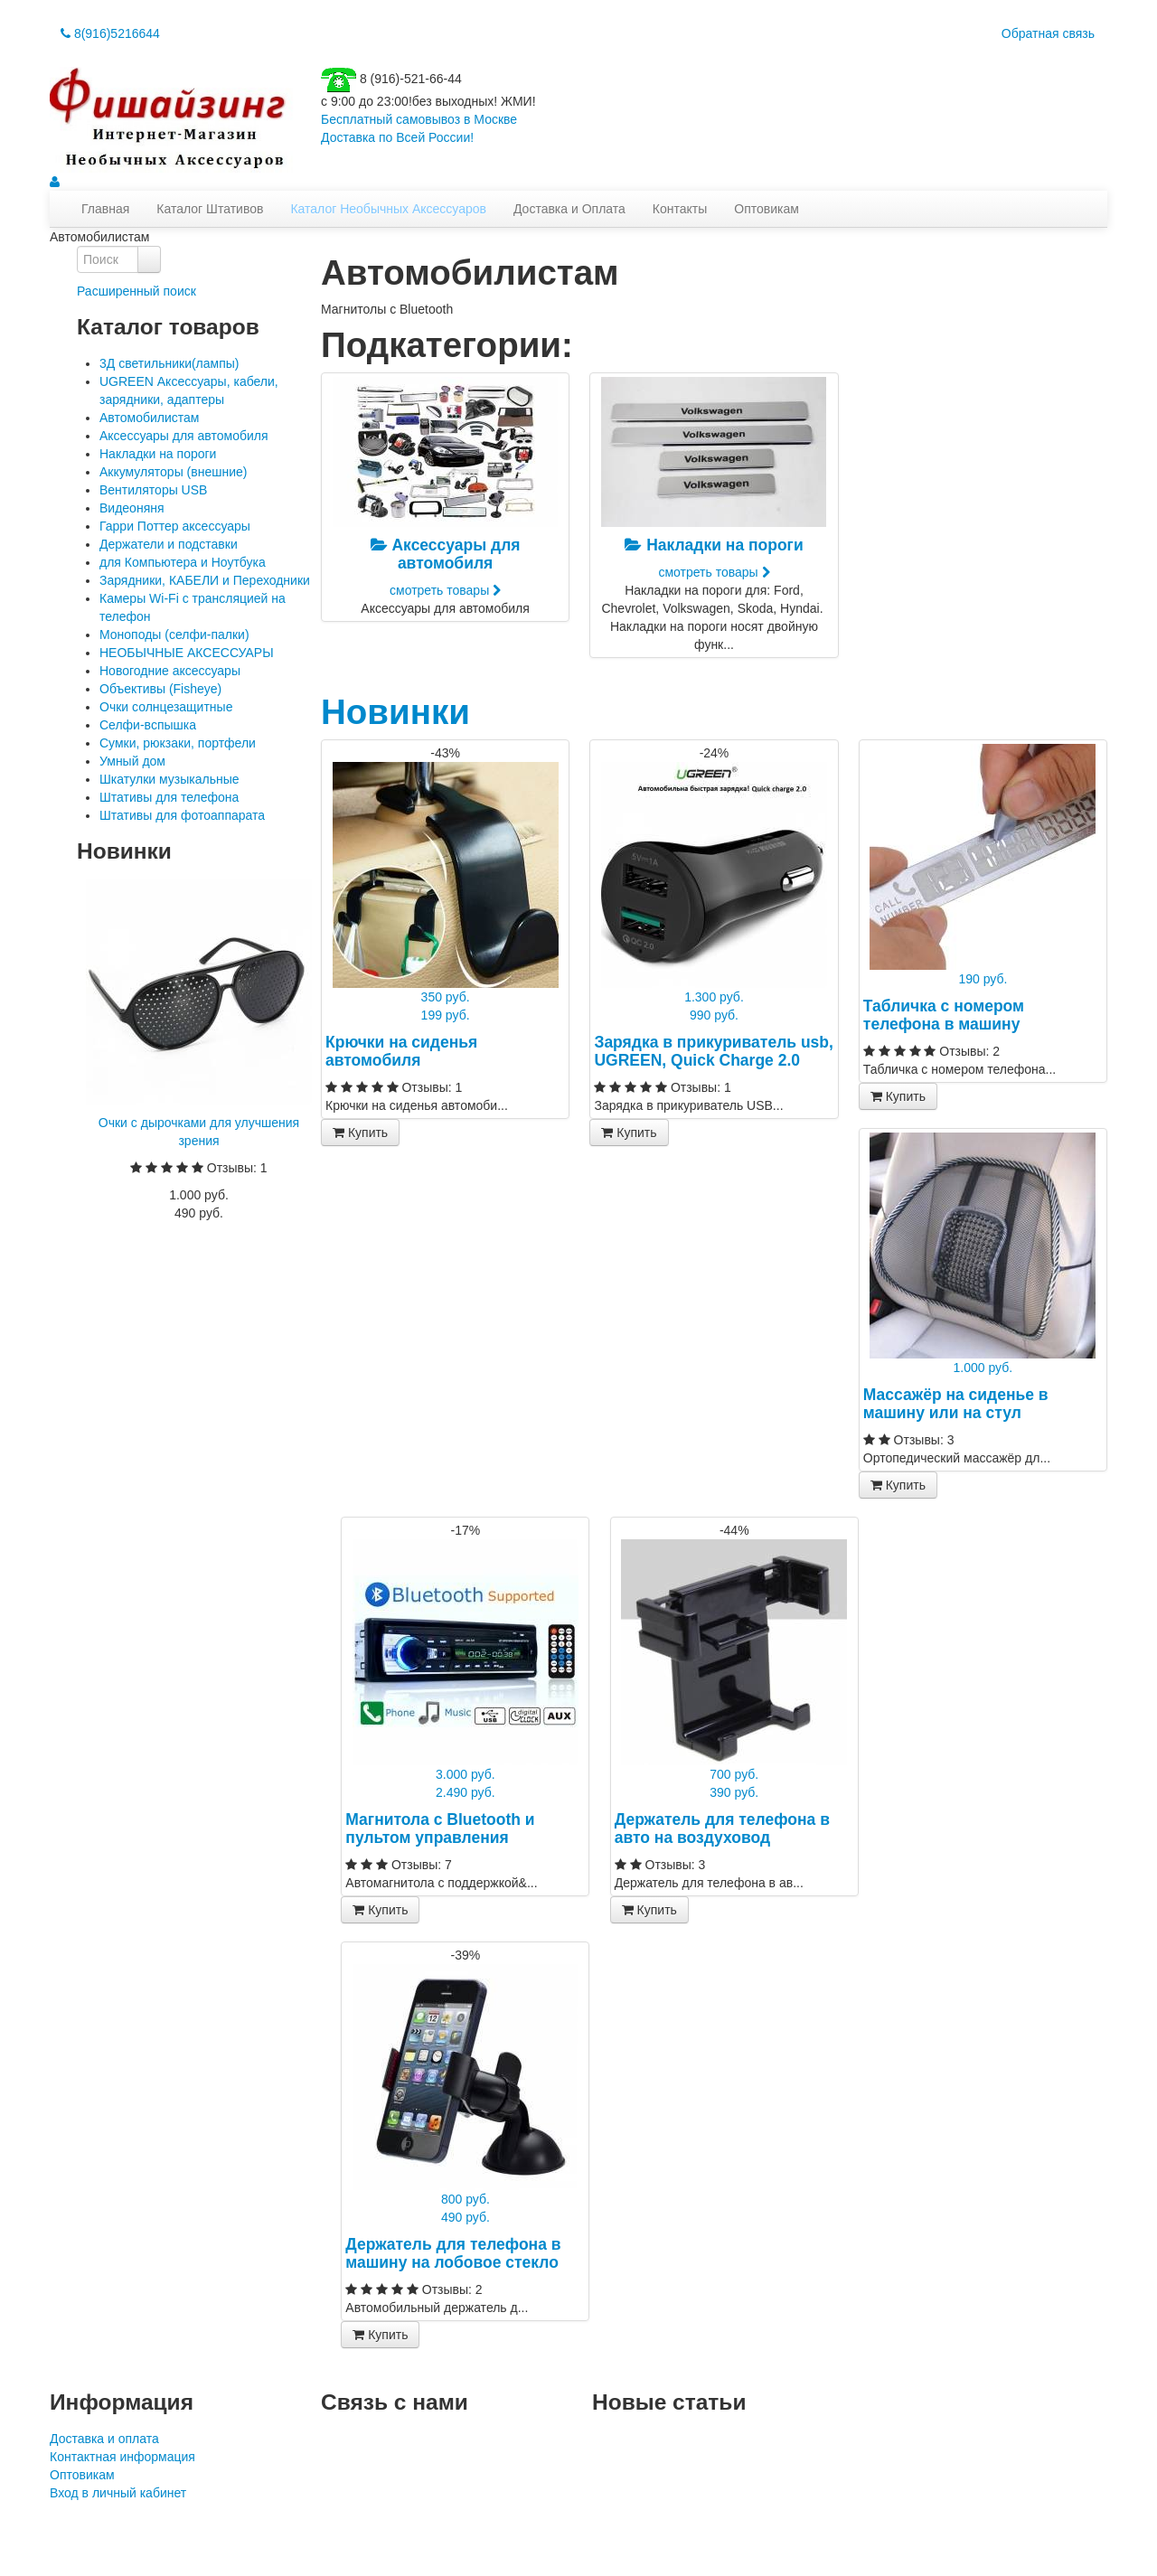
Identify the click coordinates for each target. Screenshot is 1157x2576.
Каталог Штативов (209, 209)
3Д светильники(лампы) (169, 363)
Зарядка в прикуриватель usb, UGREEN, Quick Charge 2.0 (713, 1051)
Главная (105, 209)
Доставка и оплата (104, 2438)
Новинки (395, 711)
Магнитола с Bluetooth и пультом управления (439, 1828)
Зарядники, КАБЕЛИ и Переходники (204, 580)
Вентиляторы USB (153, 490)
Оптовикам (766, 209)
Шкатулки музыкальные (169, 779)
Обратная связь (1048, 33)
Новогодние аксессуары (169, 670)
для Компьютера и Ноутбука (182, 562)
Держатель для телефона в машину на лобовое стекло (452, 2253)
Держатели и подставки (168, 544)
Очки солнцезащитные (165, 707)
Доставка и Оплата (569, 209)
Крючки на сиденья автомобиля (401, 1051)
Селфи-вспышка (147, 725)
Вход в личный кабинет (118, 2493)
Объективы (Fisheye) (160, 689)
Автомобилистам (149, 417)
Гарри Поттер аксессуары (174, 526)
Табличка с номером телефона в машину (943, 1015)
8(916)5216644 (110, 33)
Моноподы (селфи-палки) (174, 634)
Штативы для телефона (169, 797)
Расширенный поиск (136, 291)
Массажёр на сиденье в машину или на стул (956, 1404)
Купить (360, 1132)
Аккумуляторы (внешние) (173, 472)
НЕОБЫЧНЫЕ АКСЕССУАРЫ (186, 652)
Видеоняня (132, 508)
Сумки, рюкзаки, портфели (177, 743)
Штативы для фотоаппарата (182, 815)
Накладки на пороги (157, 454)
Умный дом (132, 761)
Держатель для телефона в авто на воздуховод (722, 1828)
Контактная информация (122, 2456)
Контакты (680, 209)
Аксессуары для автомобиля (183, 435)
